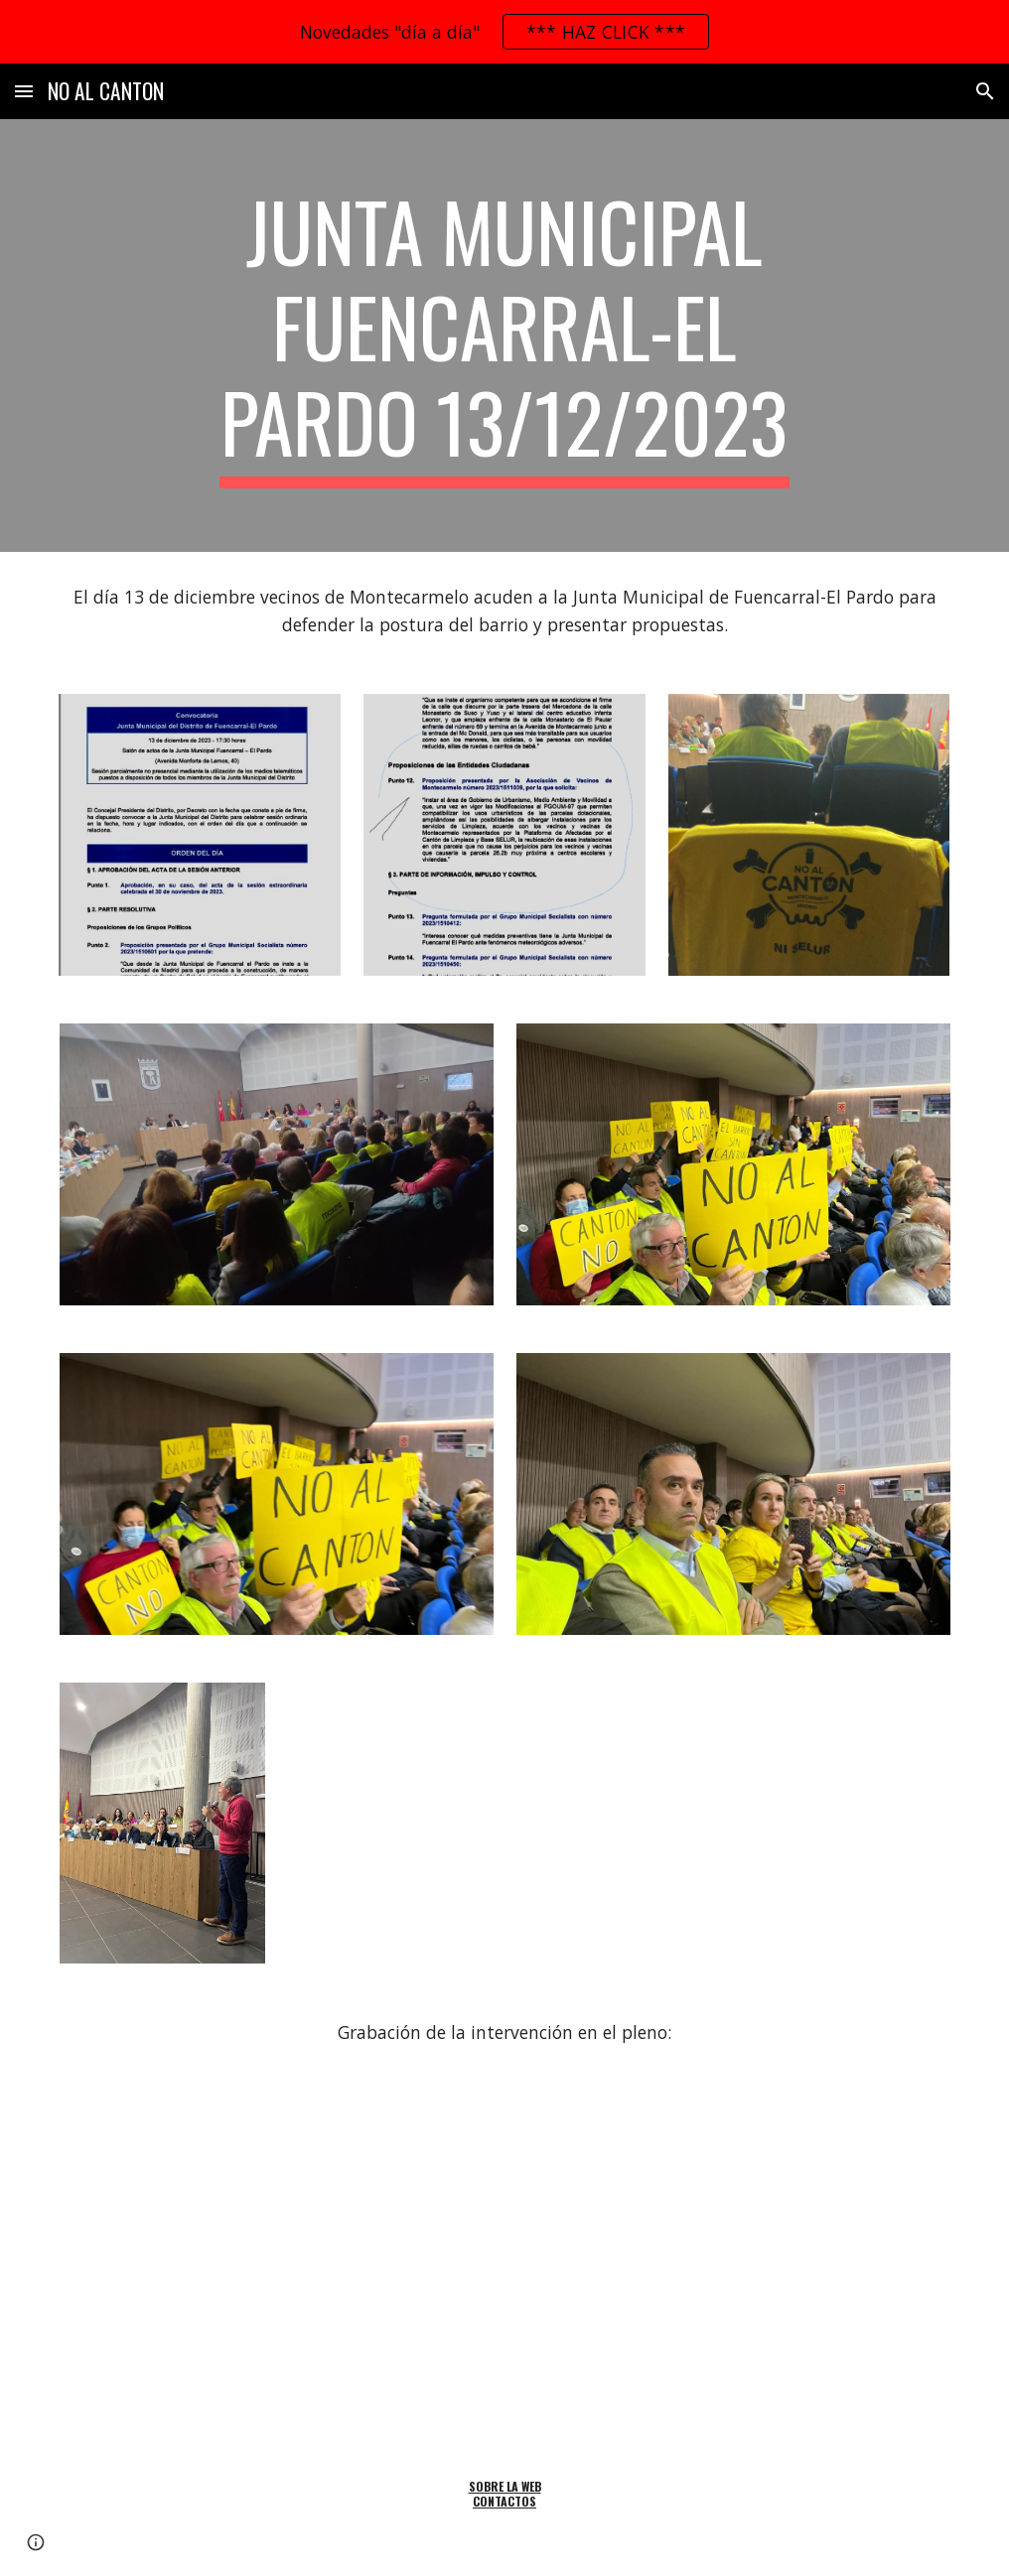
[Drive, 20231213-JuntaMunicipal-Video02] (505, 2263)
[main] (504, 335)
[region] (504, 32)
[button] (24, 91)
